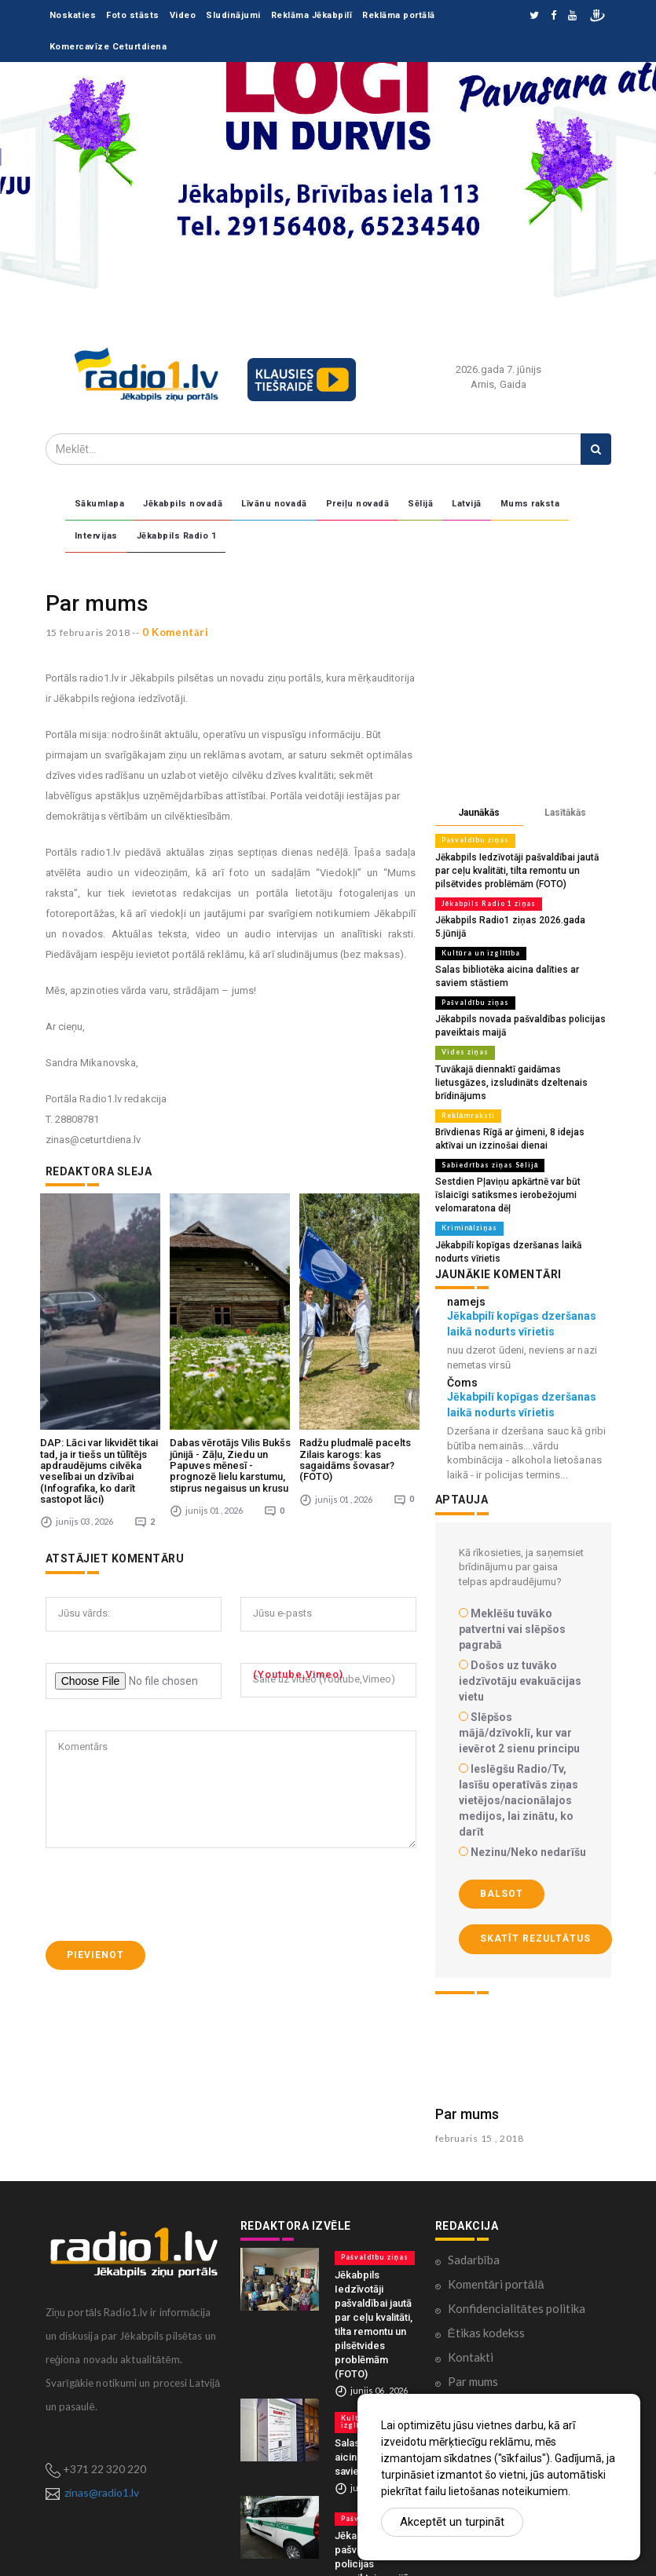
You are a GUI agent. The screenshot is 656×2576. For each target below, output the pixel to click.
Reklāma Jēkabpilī (312, 15)
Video (183, 15)
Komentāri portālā (496, 2230)
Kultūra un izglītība (478, 936)
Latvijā (467, 504)
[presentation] (165, 1778)
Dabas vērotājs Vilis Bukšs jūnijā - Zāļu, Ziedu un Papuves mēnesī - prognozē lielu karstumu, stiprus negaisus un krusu (230, 1349)
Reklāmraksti (466, 1079)
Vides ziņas (463, 1032)
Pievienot (95, 1838)
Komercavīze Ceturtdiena (108, 47)
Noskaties (73, 15)
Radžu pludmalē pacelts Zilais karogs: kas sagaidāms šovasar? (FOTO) (355, 1343)
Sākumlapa (100, 504)
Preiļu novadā (358, 504)
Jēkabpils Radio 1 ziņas (486, 900)
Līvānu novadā (274, 504)
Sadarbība (474, 2205)
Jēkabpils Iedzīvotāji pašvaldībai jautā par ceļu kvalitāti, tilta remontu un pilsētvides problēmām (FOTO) (520, 868)
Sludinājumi (233, 15)
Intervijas (96, 536)
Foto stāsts (132, 15)
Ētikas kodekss (486, 2278)
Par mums (467, 2059)
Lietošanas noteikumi (503, 2351)
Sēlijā (420, 504)
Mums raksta (530, 504)
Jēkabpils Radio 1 (177, 536)
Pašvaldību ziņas (473, 840)
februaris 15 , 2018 (479, 2083)
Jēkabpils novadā (182, 504)
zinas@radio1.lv (101, 2438)
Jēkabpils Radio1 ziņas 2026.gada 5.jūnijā (520, 917)
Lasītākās (565, 812)
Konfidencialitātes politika (516, 2254)
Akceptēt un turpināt (452, 2522)
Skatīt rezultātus (535, 1884)
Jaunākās (479, 812)
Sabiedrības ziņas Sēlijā (487, 1127)
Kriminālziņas (468, 1175)
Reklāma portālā (398, 15)
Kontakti (470, 2303)
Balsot (501, 1839)
